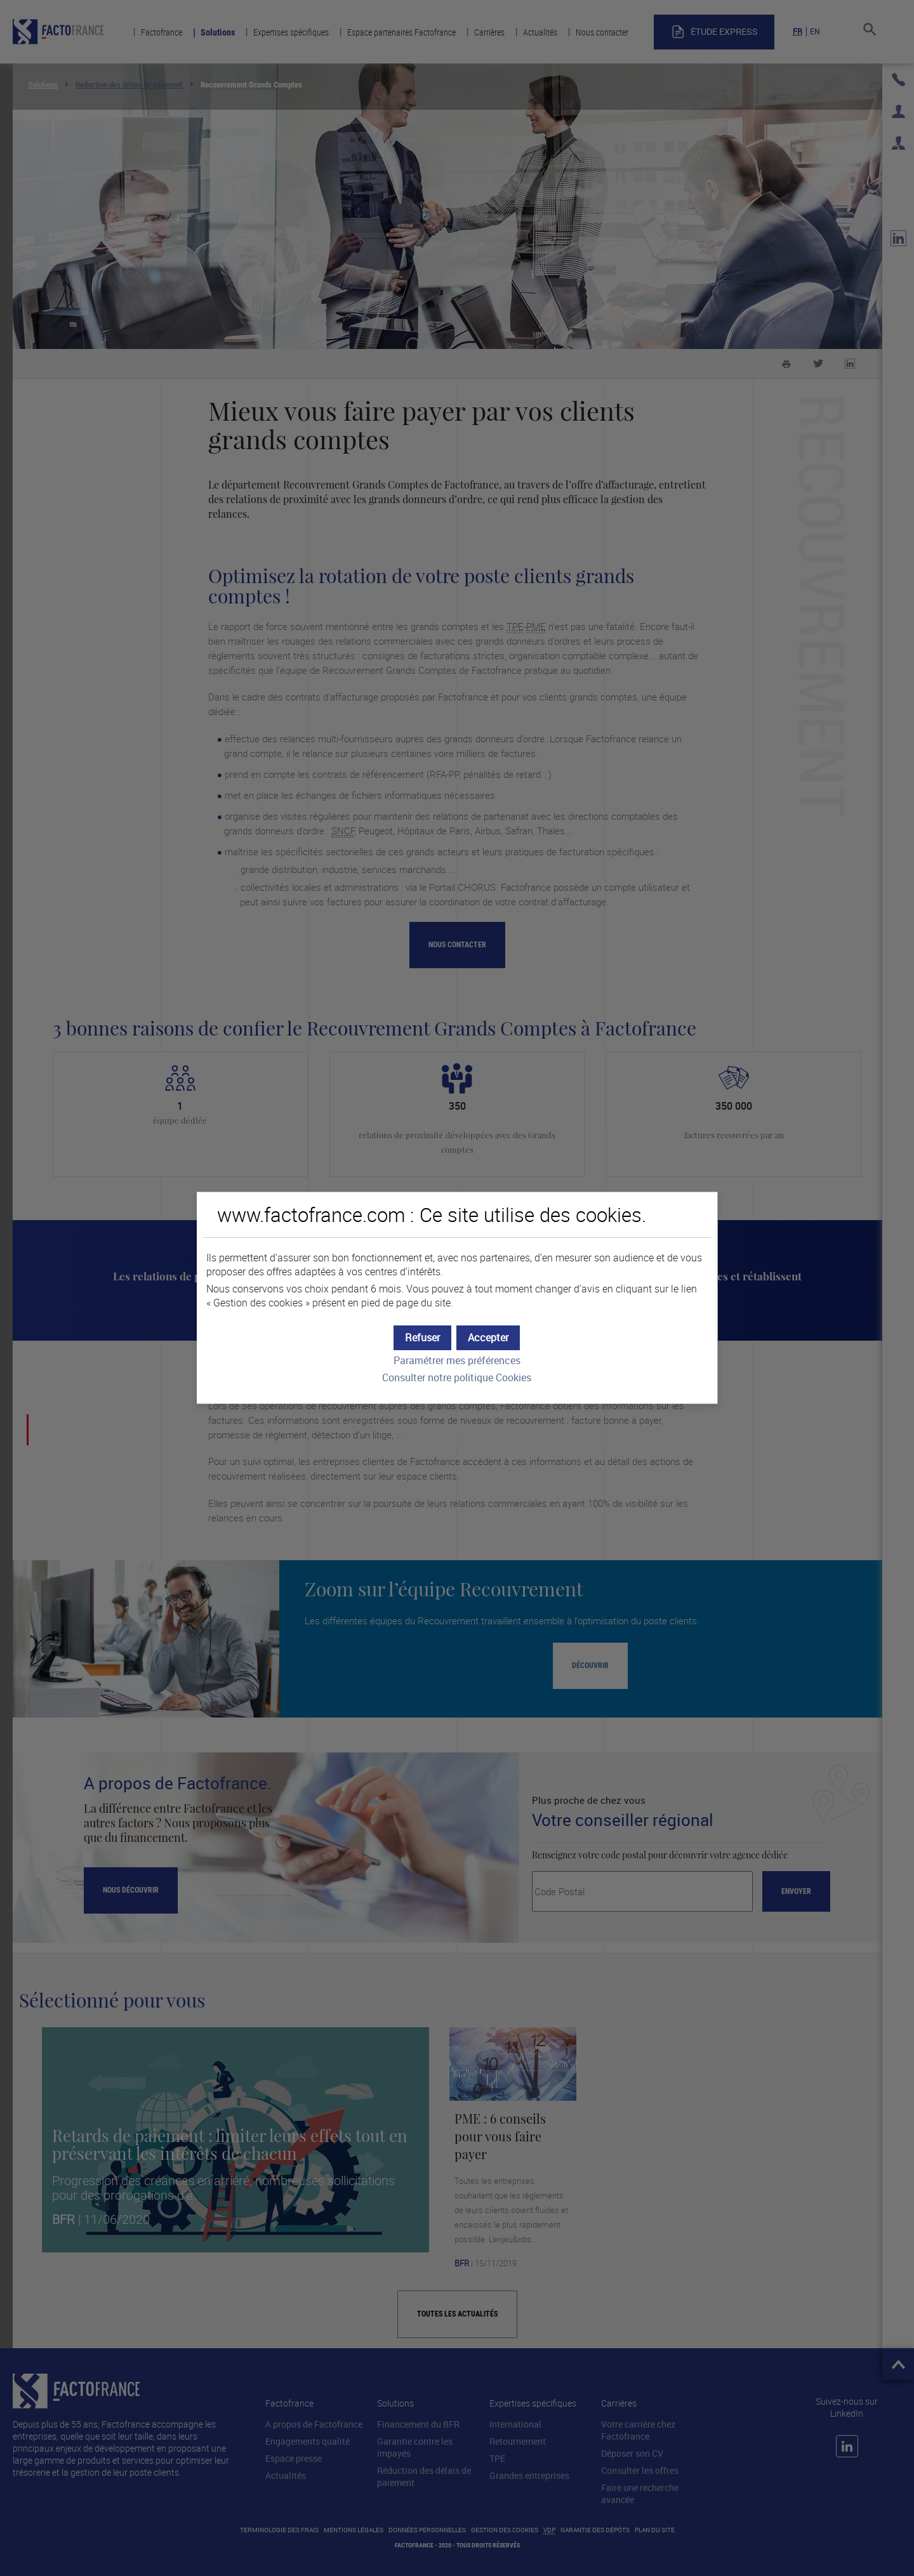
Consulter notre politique (456, 1378)
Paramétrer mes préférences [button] (457, 1361)
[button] (488, 1337)
